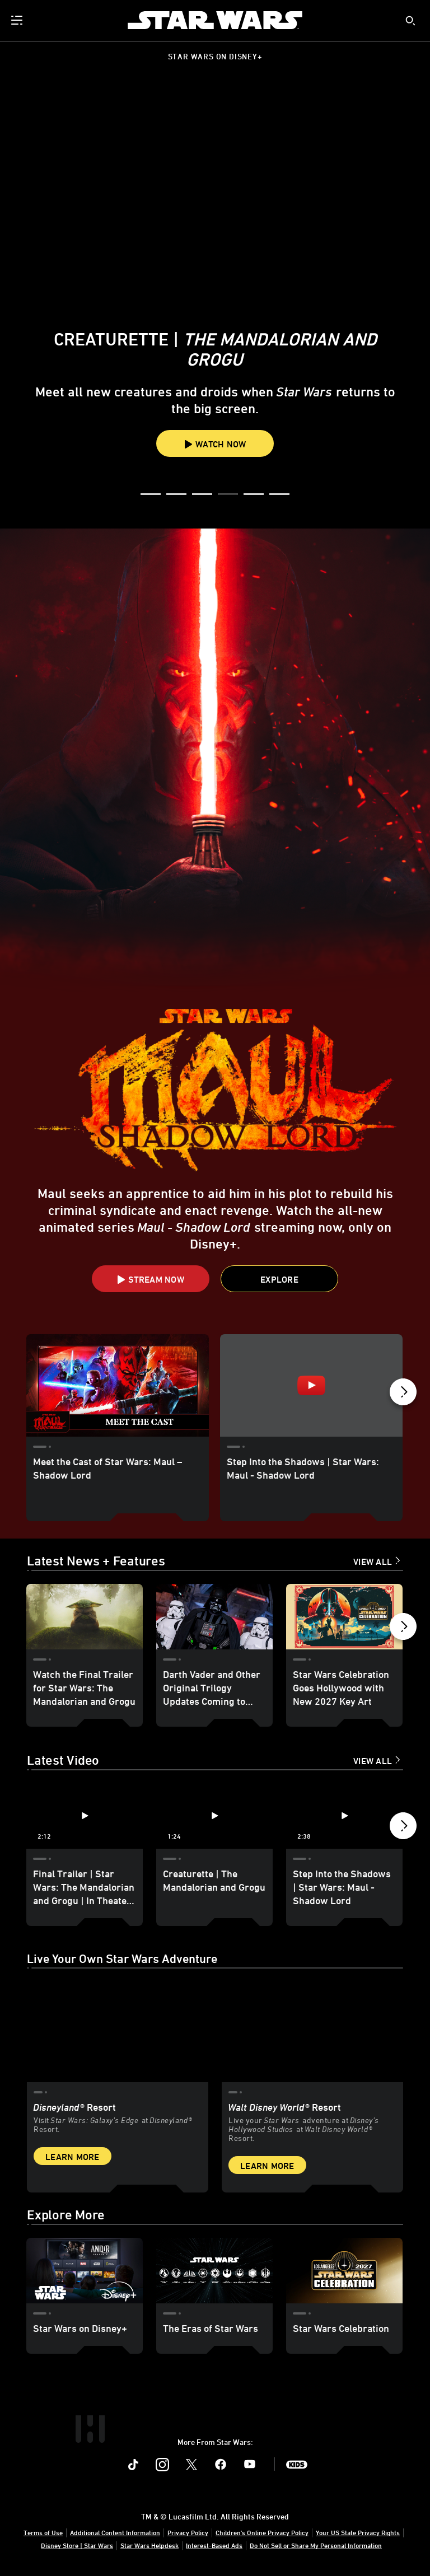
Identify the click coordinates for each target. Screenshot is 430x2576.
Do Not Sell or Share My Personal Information (316, 2545)
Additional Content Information (115, 2532)
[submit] (410, 20)
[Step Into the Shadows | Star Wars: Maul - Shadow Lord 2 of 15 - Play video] (311, 1385)
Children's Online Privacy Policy (262, 2532)
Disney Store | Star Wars (77, 2545)
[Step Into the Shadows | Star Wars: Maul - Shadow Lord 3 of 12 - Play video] (344, 1816)
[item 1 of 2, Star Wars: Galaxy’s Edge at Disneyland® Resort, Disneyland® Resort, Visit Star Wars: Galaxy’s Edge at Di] (117, 2082)
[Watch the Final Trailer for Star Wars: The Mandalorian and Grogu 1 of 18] (84, 1616)
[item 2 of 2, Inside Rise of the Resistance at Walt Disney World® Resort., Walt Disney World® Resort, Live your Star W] (312, 2082)
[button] (151, 495)
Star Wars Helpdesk (149, 2545)
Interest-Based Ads (214, 2545)
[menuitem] (18, 20)
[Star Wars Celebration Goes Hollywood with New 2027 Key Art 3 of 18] (344, 1616)
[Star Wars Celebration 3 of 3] (344, 2270)
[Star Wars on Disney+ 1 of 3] (84, 2270)
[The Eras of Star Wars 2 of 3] (214, 2270)
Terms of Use (43, 2532)
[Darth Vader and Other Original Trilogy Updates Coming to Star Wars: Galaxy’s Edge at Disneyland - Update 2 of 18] (214, 1616)
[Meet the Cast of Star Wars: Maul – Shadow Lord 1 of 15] (117, 1385)
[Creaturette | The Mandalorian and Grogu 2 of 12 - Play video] (214, 1816)
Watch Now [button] (215, 444)
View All (372, 1561)
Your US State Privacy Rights (358, 2532)
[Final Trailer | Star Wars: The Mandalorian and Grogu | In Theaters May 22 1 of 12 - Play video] (84, 1816)
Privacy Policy (187, 2532)
